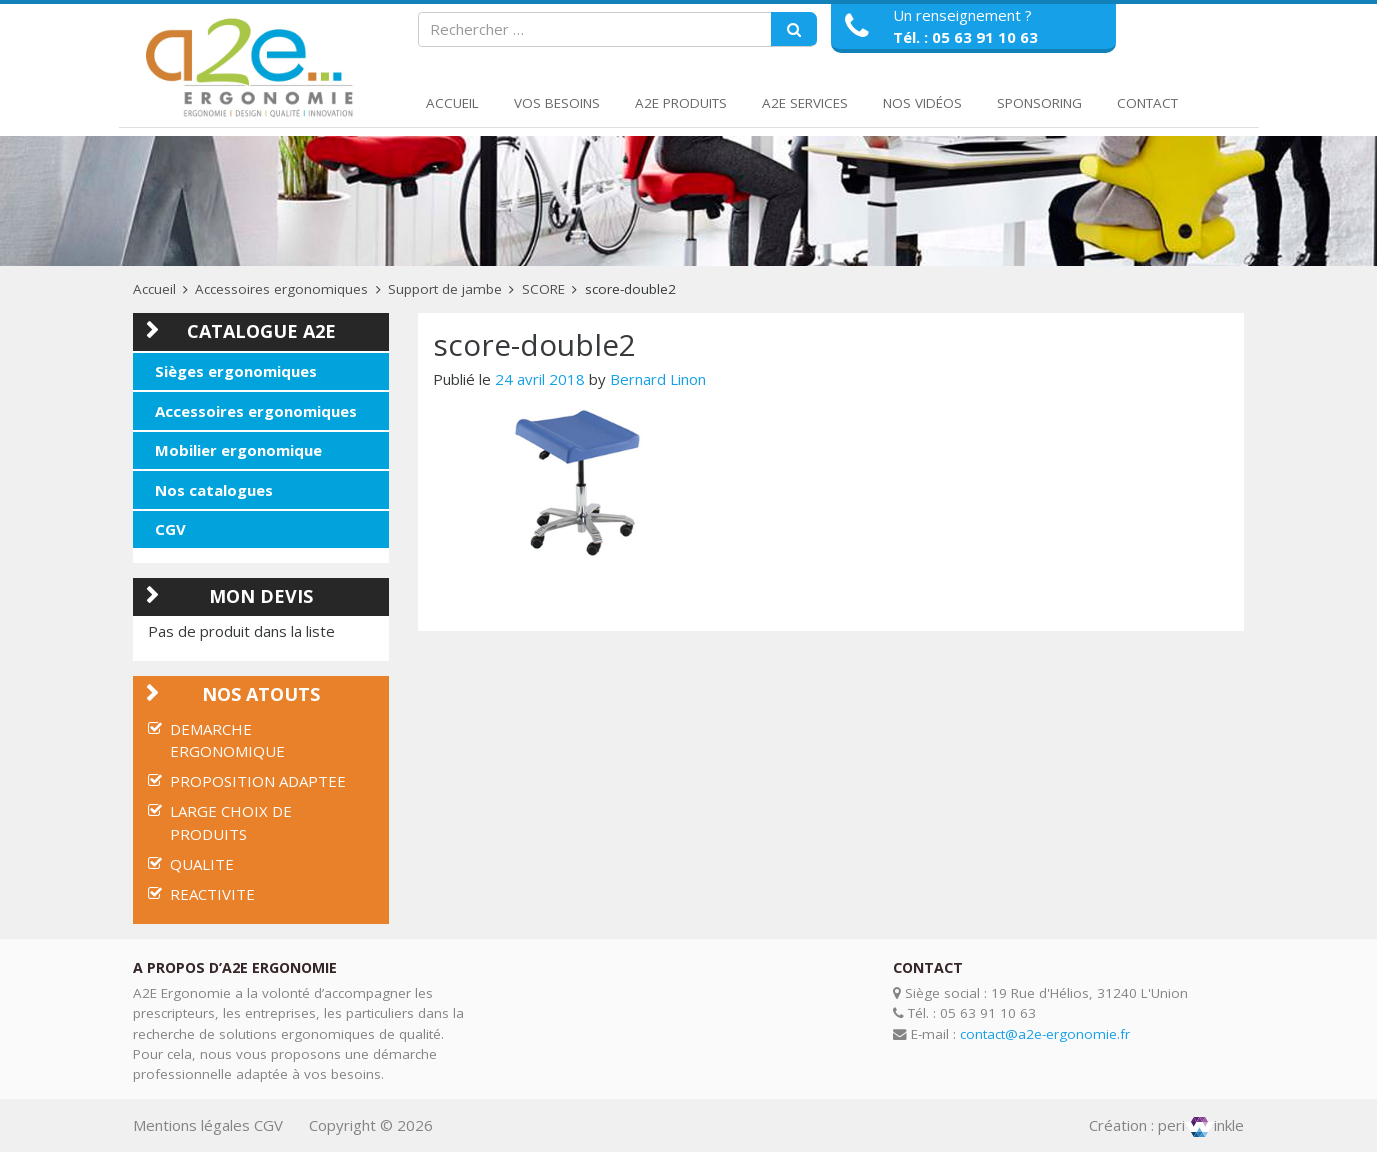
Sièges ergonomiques (236, 371)
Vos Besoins (557, 103)
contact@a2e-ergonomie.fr (1045, 1034)
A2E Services (805, 103)
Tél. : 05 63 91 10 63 (965, 37)
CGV (170, 529)
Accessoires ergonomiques (281, 289)
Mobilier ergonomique (238, 450)
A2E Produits (681, 103)
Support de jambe (445, 289)
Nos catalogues (214, 490)
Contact (1147, 103)
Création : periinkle (1166, 1125)
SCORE (543, 289)
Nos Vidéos (922, 103)
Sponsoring (1039, 103)
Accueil (452, 103)
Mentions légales (191, 1125)
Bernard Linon (658, 379)
